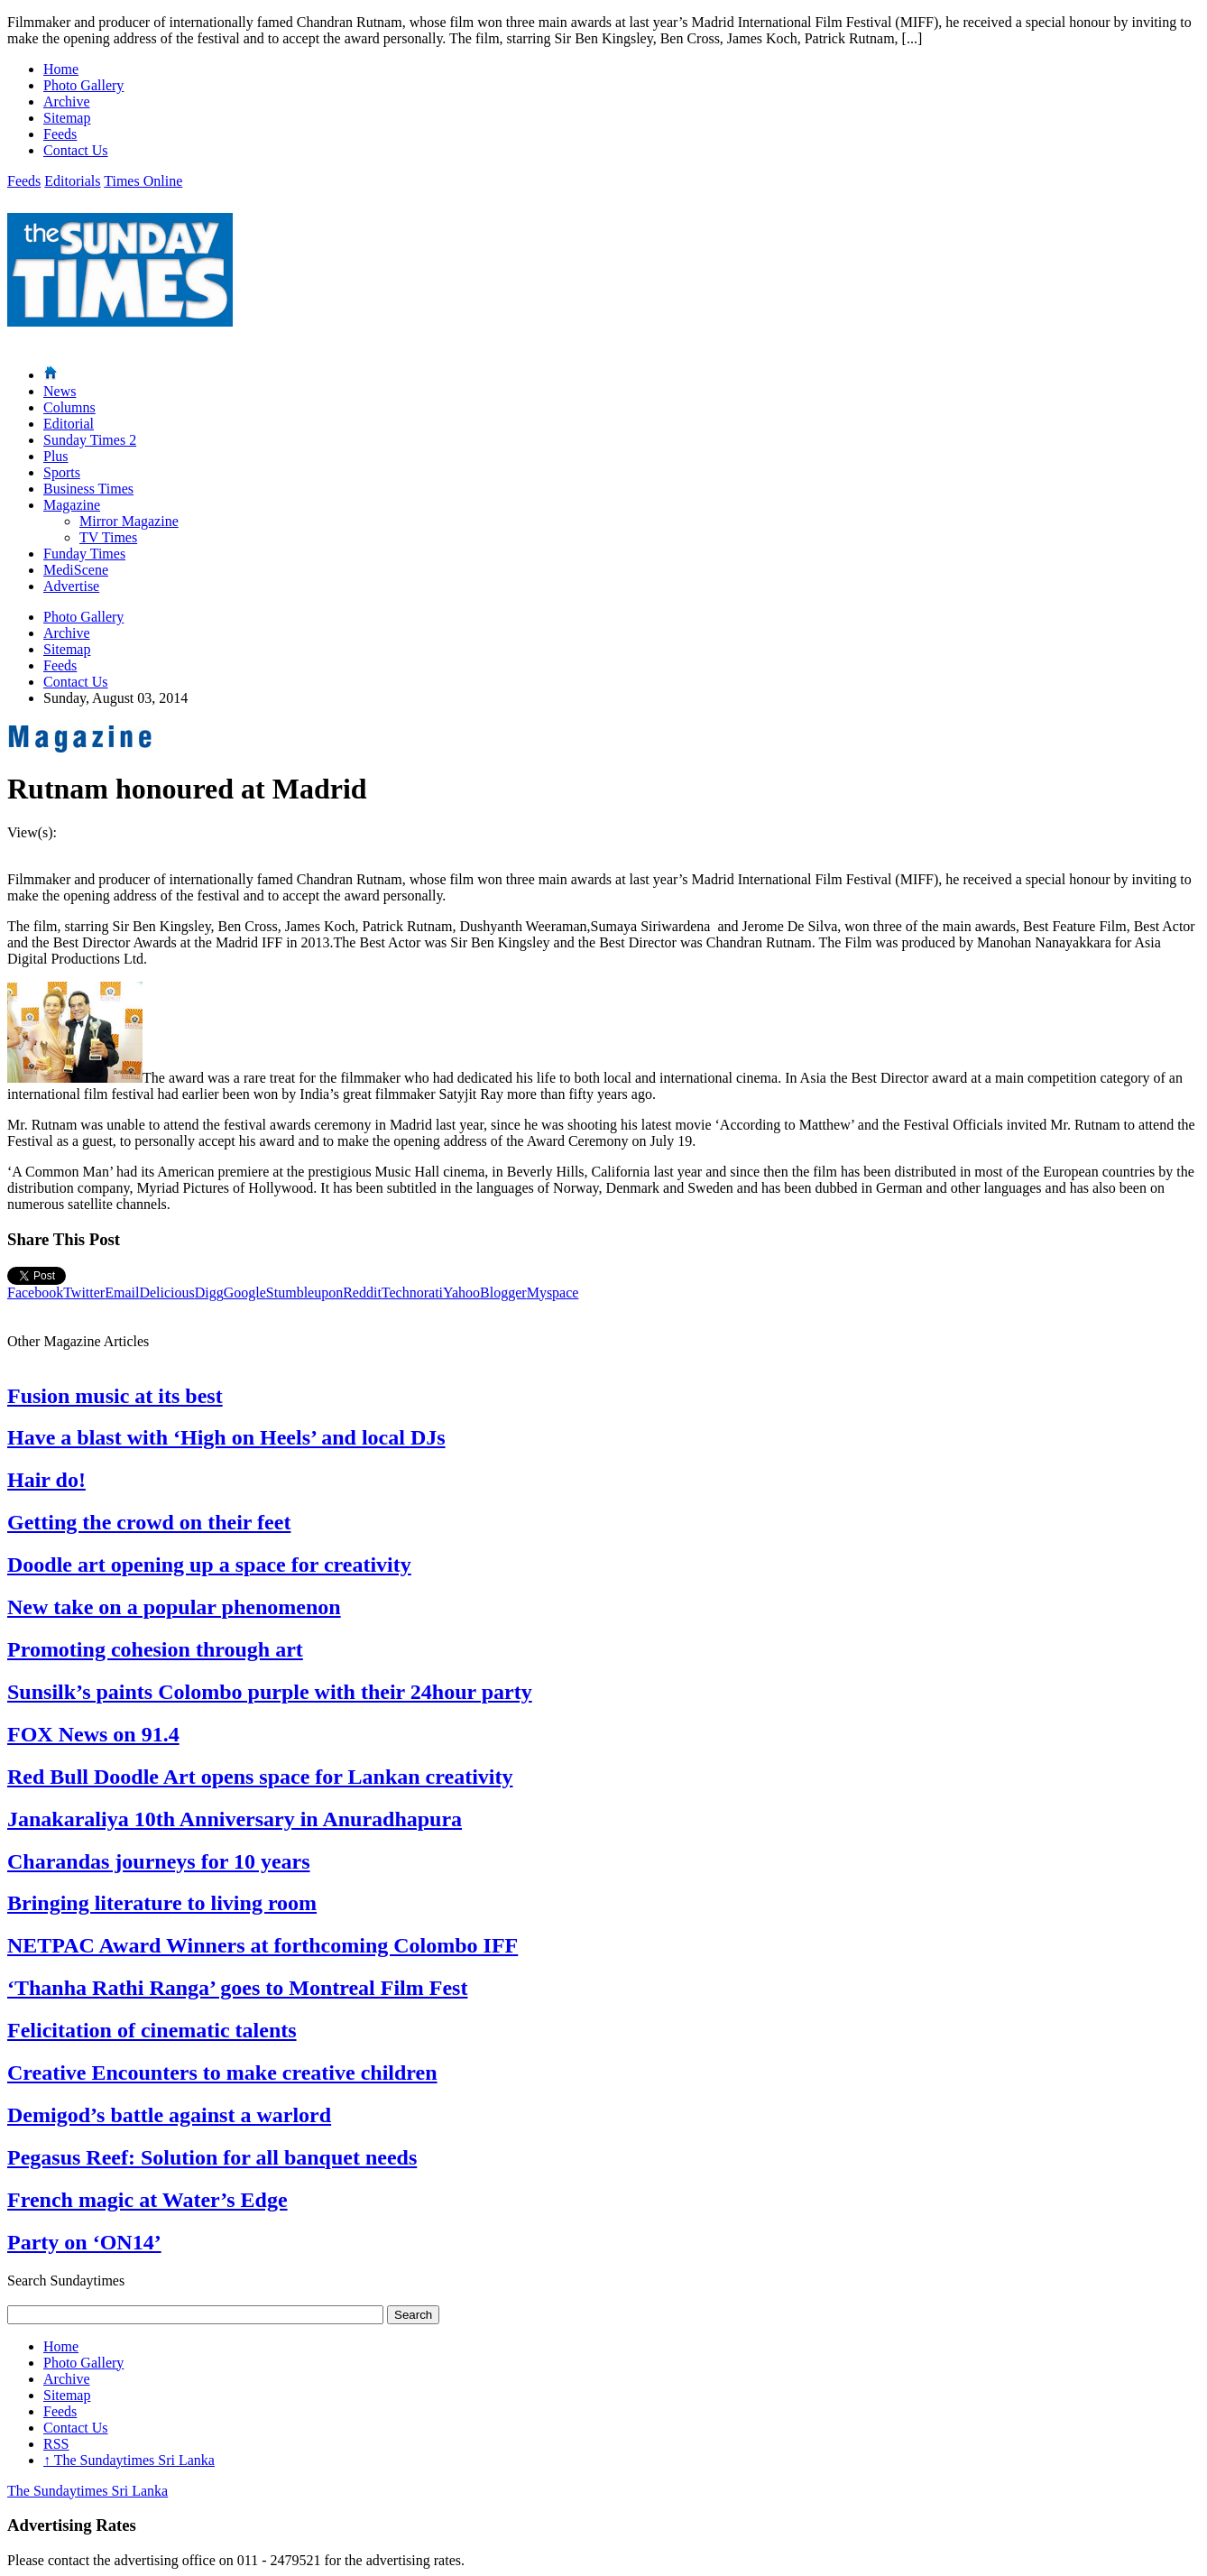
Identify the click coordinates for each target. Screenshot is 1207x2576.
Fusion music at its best (115, 1396)
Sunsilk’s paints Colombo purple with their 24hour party (269, 1691)
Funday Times (84, 553)
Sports (61, 472)
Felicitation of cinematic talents (152, 2030)
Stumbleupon (304, 1292)
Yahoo (461, 1292)
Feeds (60, 134)
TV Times (108, 537)
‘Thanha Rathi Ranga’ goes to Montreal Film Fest (237, 1987)
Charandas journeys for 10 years (158, 1861)
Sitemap (66, 117)
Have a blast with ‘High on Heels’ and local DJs (226, 1437)
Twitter (84, 1292)
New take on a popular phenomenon (174, 1607)
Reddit (362, 1292)
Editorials (72, 181)
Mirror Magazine (129, 521)
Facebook (35, 1292)
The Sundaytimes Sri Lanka (129, 2460)
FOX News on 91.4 (93, 1734)
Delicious (166, 1292)
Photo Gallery (83, 85)
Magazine (71, 504)
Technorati (412, 1292)
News (59, 391)
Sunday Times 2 (89, 440)
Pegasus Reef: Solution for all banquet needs (212, 2157)
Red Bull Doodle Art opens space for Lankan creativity (259, 1776)
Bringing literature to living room (162, 1903)
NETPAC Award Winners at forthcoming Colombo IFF (262, 1945)
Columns (69, 407)
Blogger (503, 1292)
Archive (66, 101)
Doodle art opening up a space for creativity (209, 1564)
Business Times (88, 488)
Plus (56, 456)
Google (245, 1292)
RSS (56, 2443)
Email (122, 1292)
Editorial (68, 423)
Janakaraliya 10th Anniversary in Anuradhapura (234, 1819)
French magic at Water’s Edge (147, 2199)
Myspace (553, 1292)
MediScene (75, 569)
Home (60, 69)
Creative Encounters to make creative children (222, 2072)
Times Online (143, 181)
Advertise (71, 586)
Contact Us (75, 150)
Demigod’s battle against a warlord (169, 2115)
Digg (209, 1292)
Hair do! (46, 1479)
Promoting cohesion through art (155, 1649)
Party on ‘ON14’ (84, 2242)
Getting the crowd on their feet (148, 1522)
